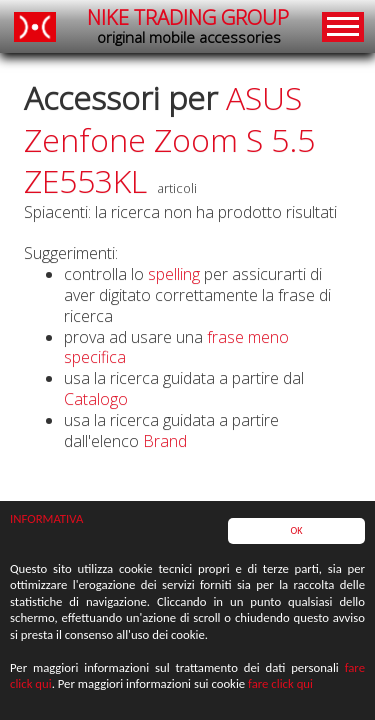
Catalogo (96, 399)
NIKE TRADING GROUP (188, 26)
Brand (165, 441)
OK (296, 531)
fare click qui (280, 684)
